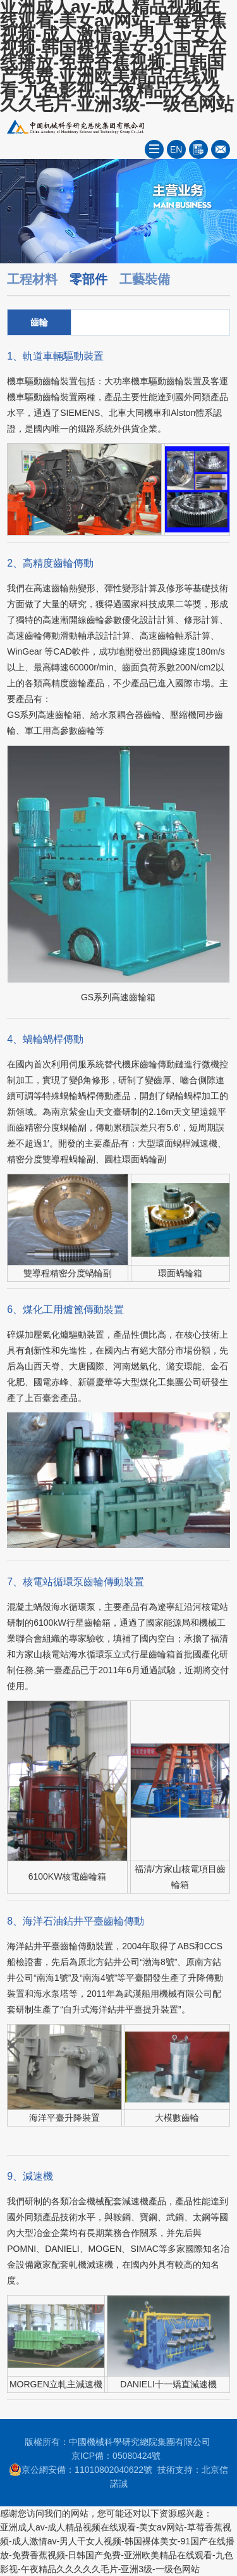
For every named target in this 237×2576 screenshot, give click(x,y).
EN (176, 149)
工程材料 (32, 279)
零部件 (88, 279)
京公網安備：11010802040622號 (80, 2469)
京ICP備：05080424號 (116, 2456)
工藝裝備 (144, 279)
